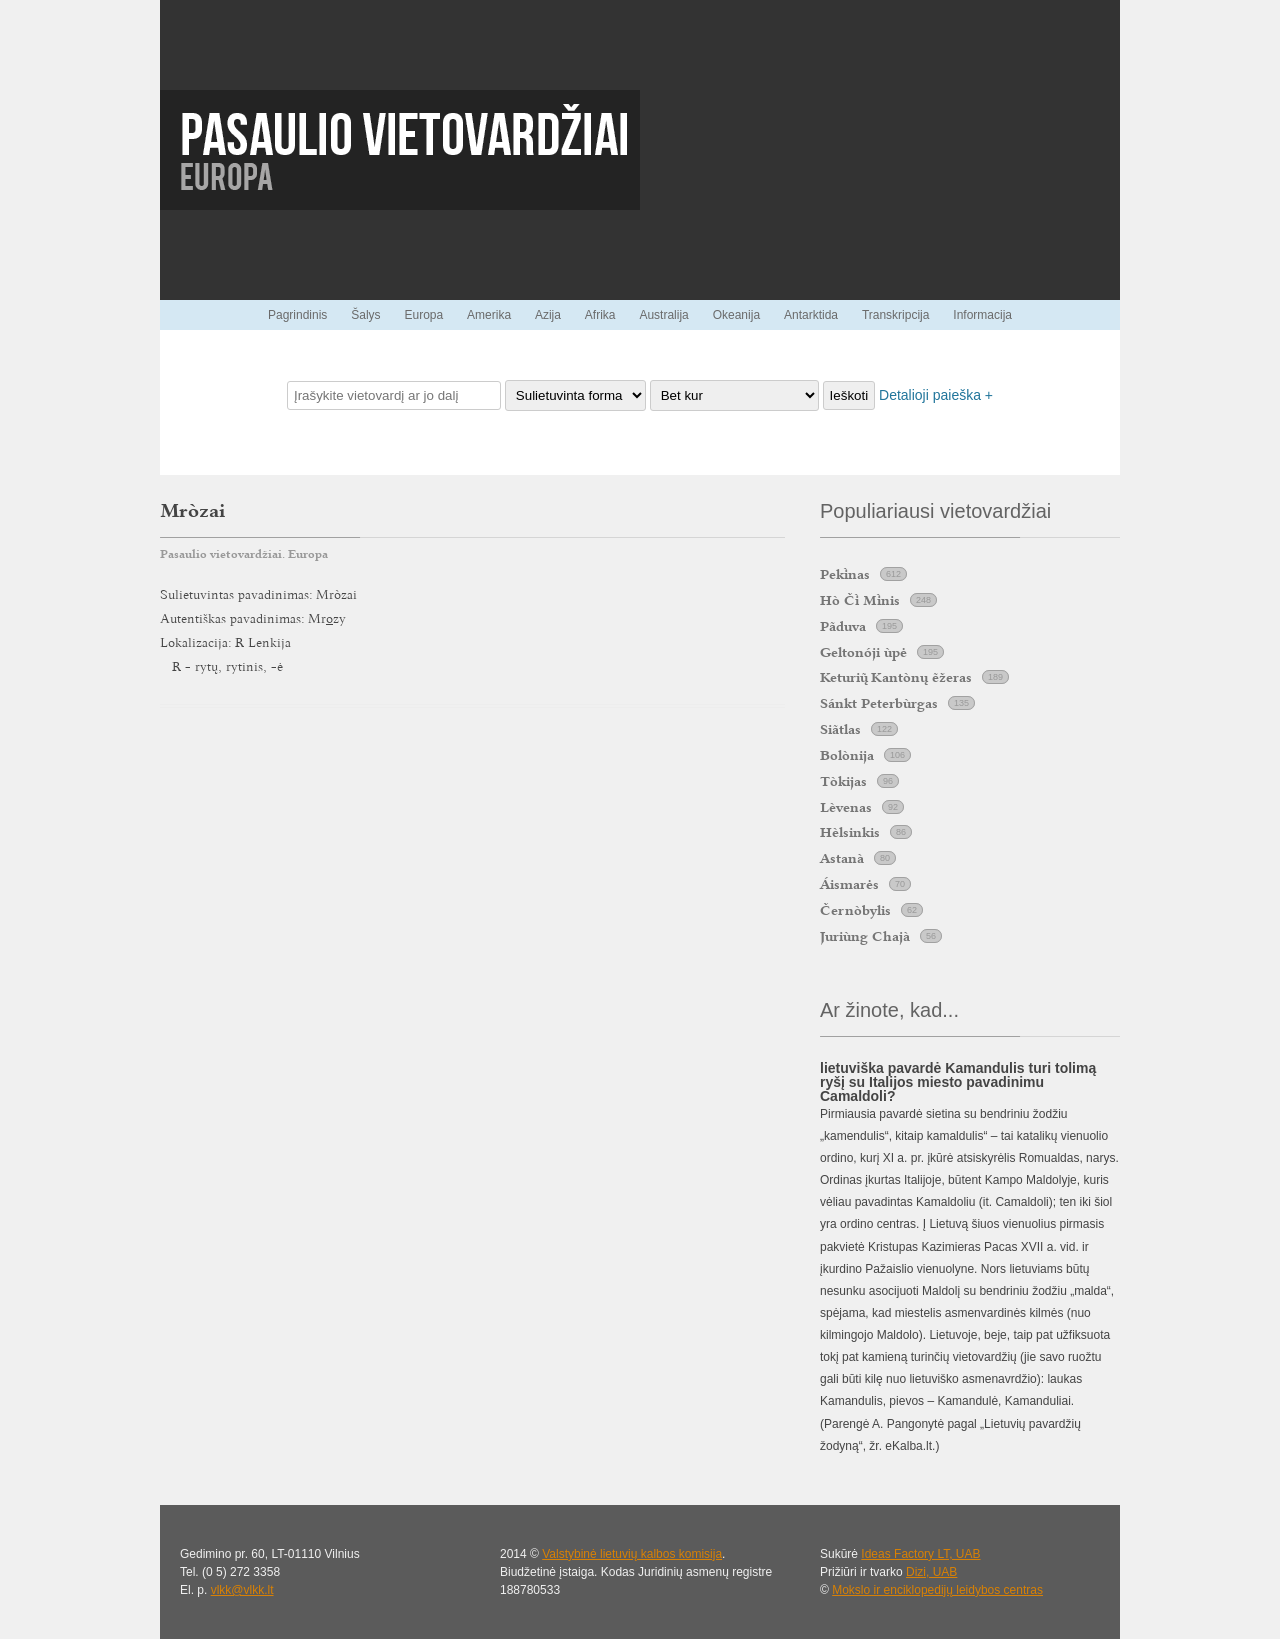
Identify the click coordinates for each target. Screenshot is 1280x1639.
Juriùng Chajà (865, 936)
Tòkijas (843, 781)
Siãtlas (840, 729)
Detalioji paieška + (936, 395)
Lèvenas (846, 807)
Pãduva (843, 626)
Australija (663, 315)
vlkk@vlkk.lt (242, 1590)
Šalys (365, 315)
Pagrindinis (297, 315)
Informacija (982, 315)
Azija (548, 315)
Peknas (845, 574)
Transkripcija (896, 315)
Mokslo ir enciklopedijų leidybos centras (937, 1590)
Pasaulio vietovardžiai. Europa (244, 554)
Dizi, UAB (931, 1572)
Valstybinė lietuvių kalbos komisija (632, 1554)
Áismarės (849, 884)
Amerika (489, 315)
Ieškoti (849, 395)
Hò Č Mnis (860, 600)
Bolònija (847, 755)
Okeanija (736, 315)
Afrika (600, 315)
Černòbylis (855, 910)
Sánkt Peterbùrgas (879, 703)
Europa (423, 315)
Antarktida (811, 315)
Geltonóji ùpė (863, 652)
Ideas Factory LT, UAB (920, 1554)
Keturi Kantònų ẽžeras (896, 677)
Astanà (842, 858)
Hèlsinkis (850, 832)
